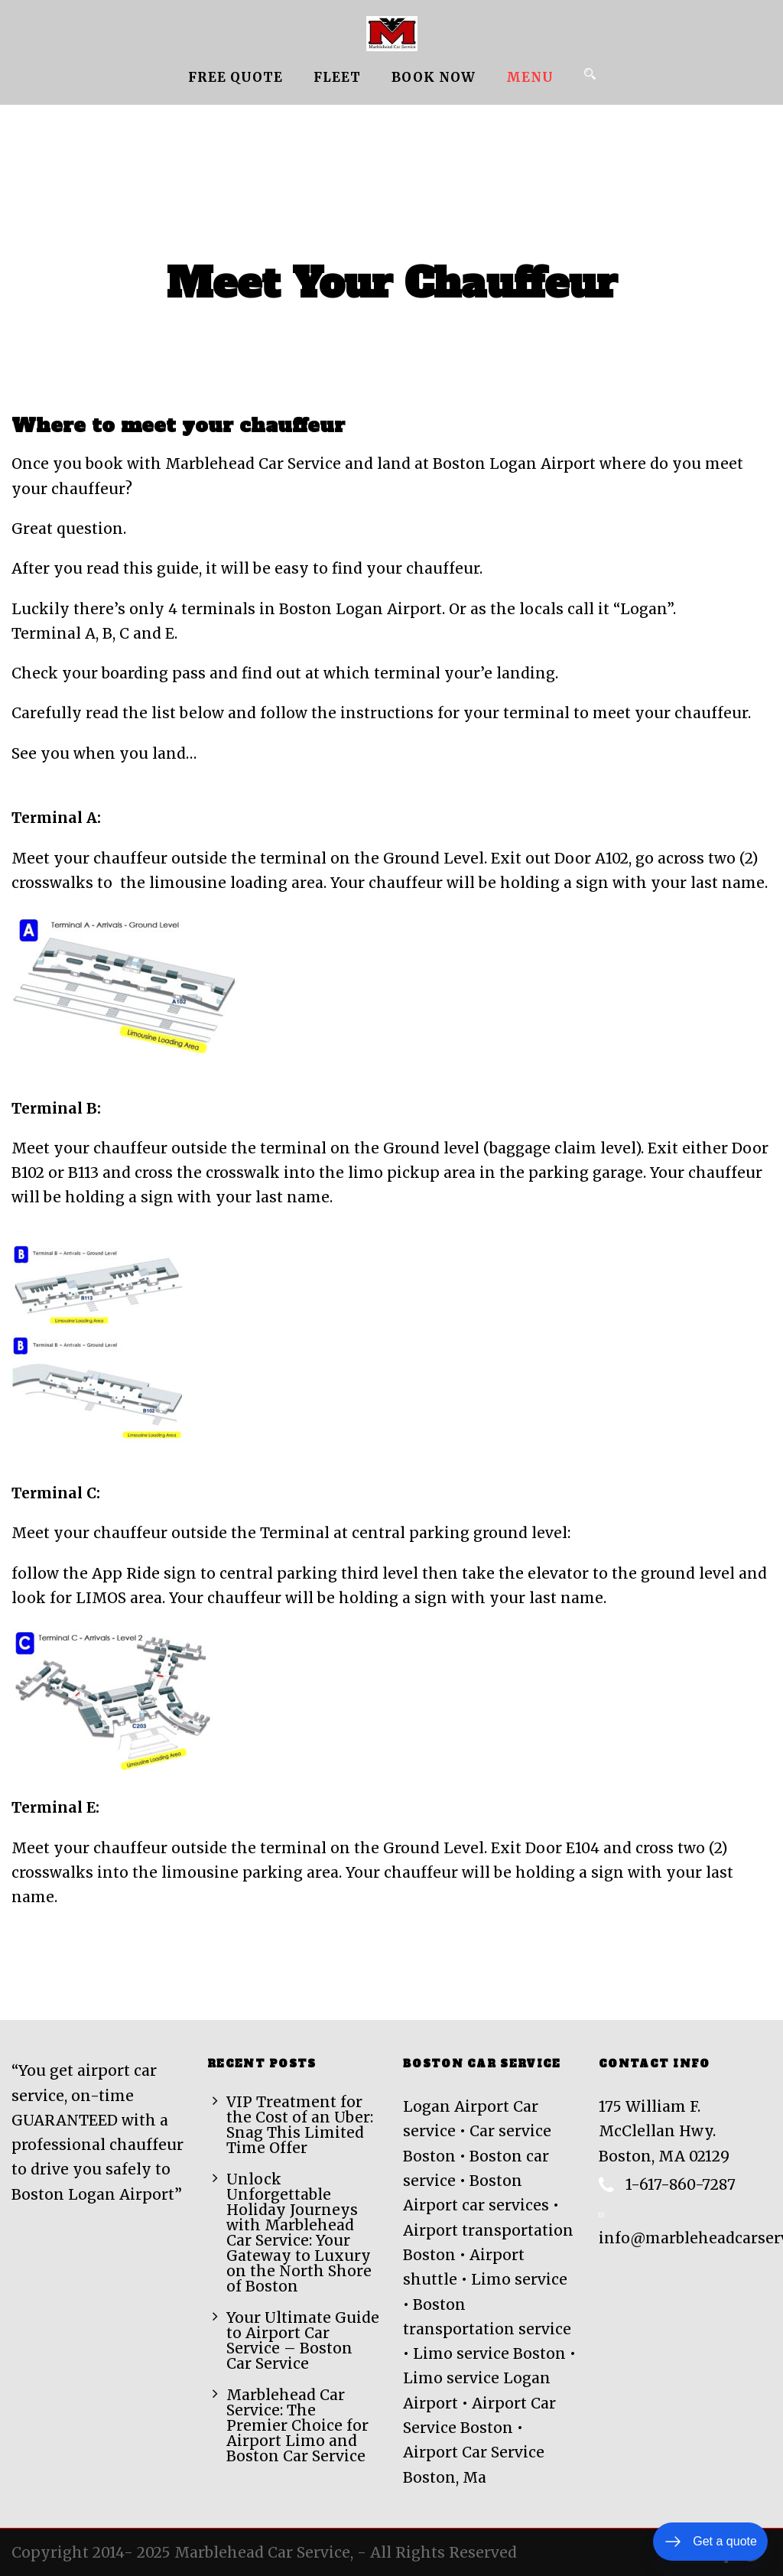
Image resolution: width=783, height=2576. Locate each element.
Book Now (434, 77)
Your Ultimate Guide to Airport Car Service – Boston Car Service (302, 2340)
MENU (530, 77)
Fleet (337, 77)
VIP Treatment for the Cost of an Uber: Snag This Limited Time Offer (299, 2125)
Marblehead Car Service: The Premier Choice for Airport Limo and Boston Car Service (297, 2425)
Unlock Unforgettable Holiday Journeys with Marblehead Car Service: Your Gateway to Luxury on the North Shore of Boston (299, 2232)
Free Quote (235, 77)
